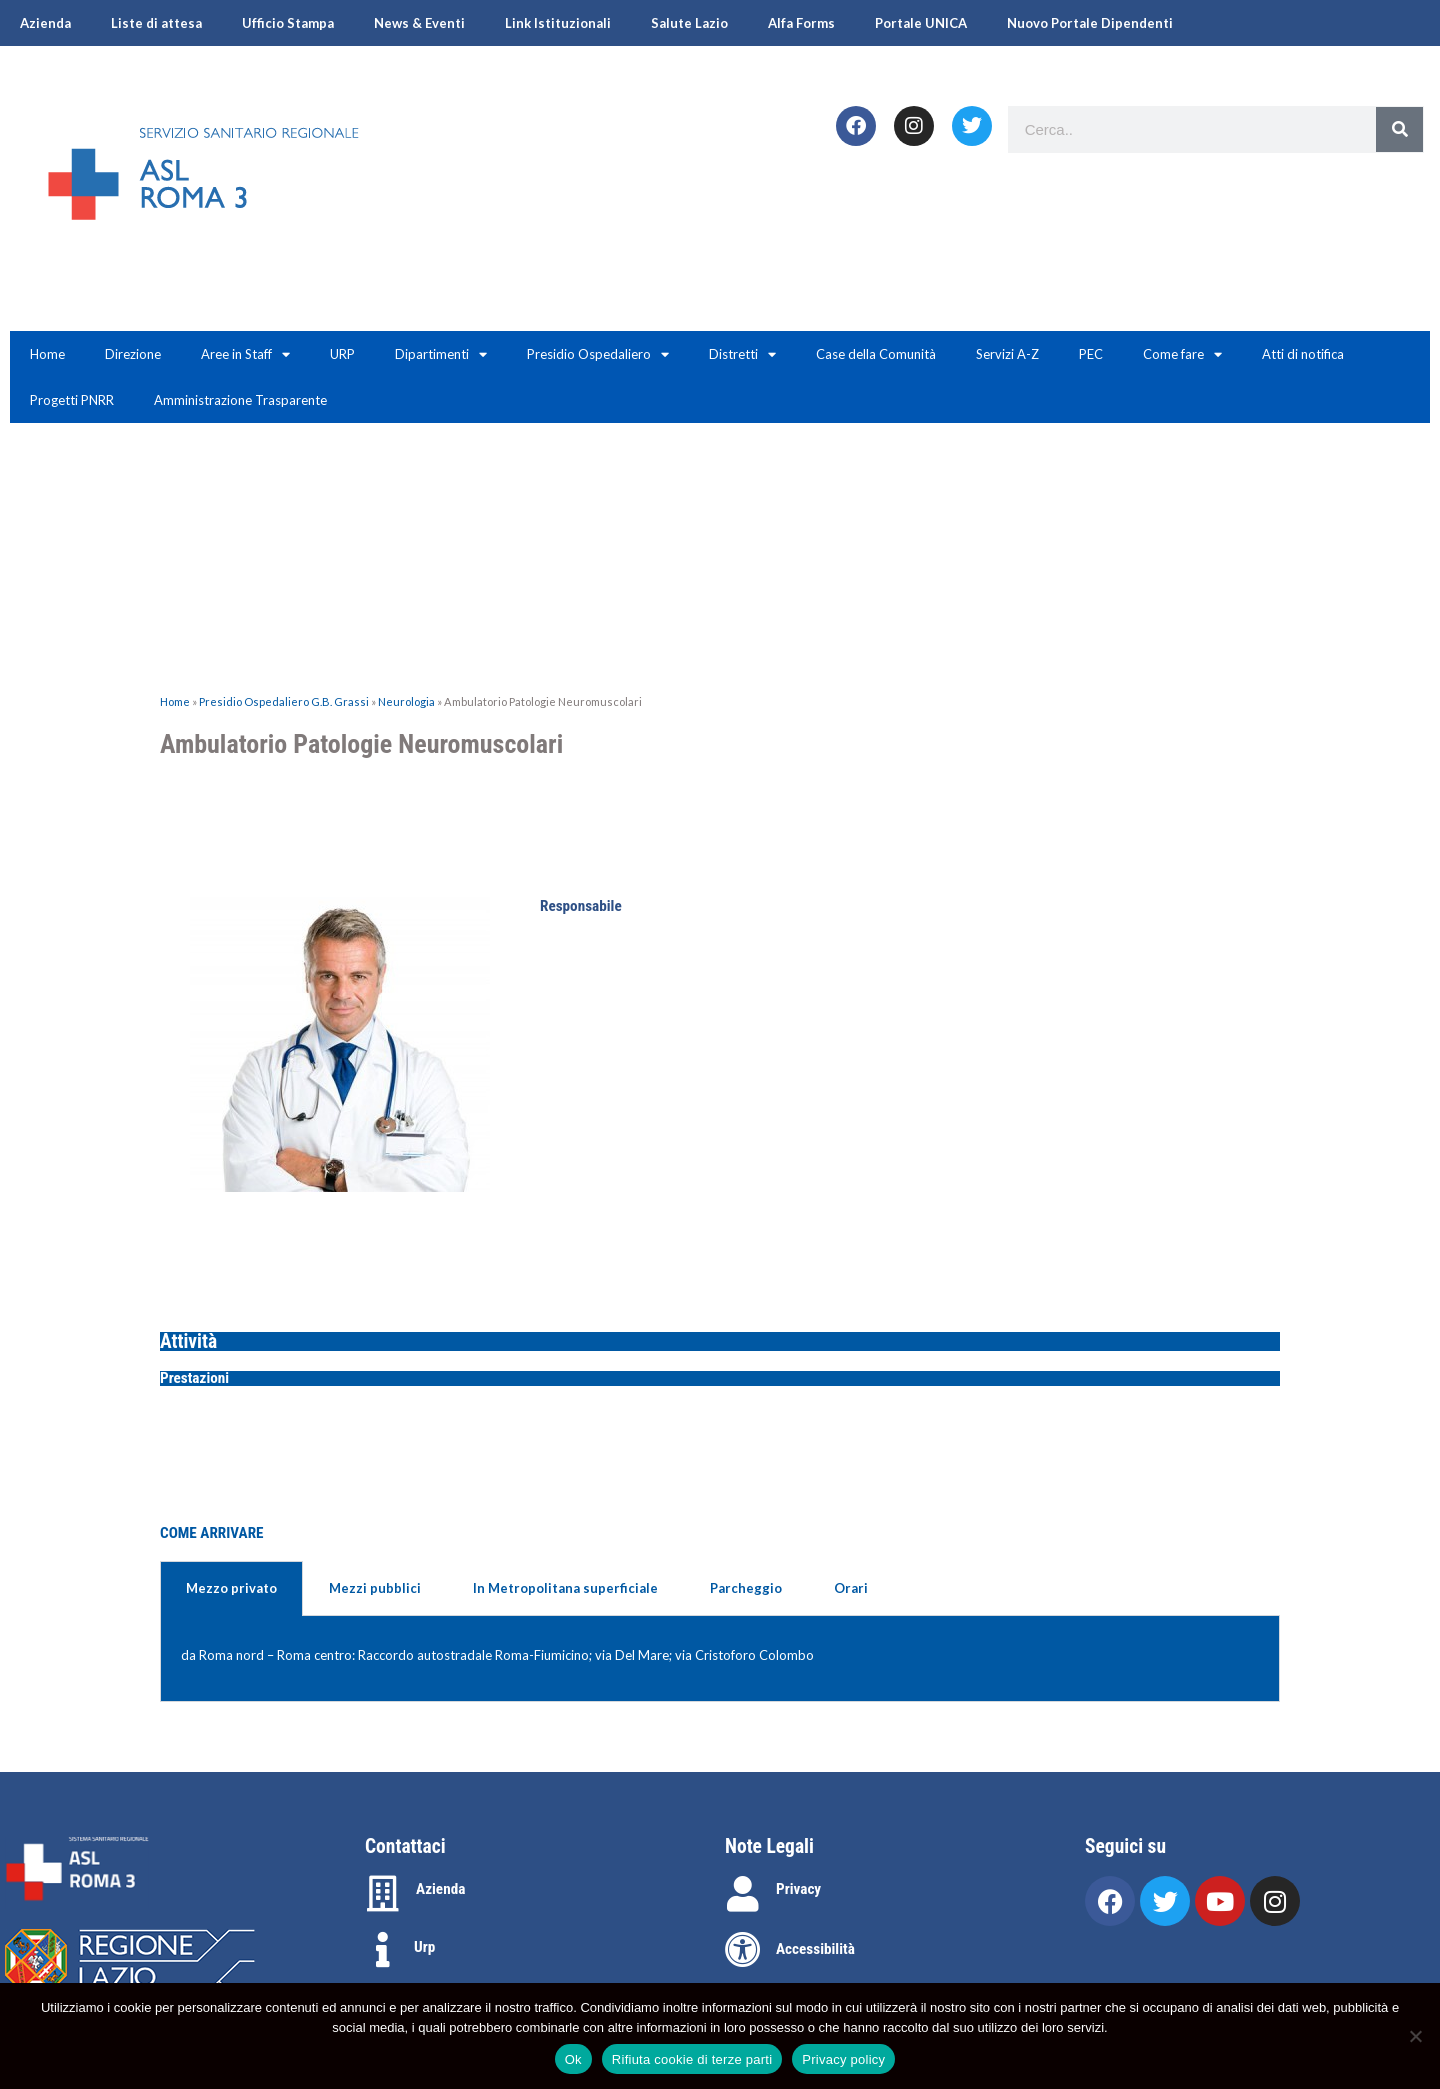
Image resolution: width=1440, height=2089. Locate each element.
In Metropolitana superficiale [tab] (565, 1588)
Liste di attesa (156, 23)
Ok (573, 2059)
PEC (1091, 354)
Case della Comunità (876, 354)
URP (342, 354)
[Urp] (383, 1950)
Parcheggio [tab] (746, 1588)
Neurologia (406, 701)
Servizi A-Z (1007, 354)
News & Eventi (419, 23)
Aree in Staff (245, 354)
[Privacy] (743, 1894)
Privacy (798, 1889)
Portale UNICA (921, 23)
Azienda (45, 23)
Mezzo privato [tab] (231, 1588)
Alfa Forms (801, 23)
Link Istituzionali (558, 23)
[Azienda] (383, 1894)
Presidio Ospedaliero (598, 354)
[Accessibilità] (743, 1950)
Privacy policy (843, 2059)
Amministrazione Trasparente (240, 400)
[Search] (1399, 129)
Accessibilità (815, 1949)
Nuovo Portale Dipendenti (1090, 23)
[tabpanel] (720, 1659)
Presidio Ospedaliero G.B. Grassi (284, 701)
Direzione (133, 354)
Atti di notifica (1303, 354)
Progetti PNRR (72, 400)
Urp (424, 1947)
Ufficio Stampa (288, 23)
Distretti (742, 354)
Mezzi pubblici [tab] (375, 1588)
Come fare (1182, 354)
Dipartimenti (441, 354)
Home (47, 354)
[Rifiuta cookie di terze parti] (1415, 2036)
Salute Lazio (689, 23)
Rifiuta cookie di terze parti (692, 2059)
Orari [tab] (851, 1588)
